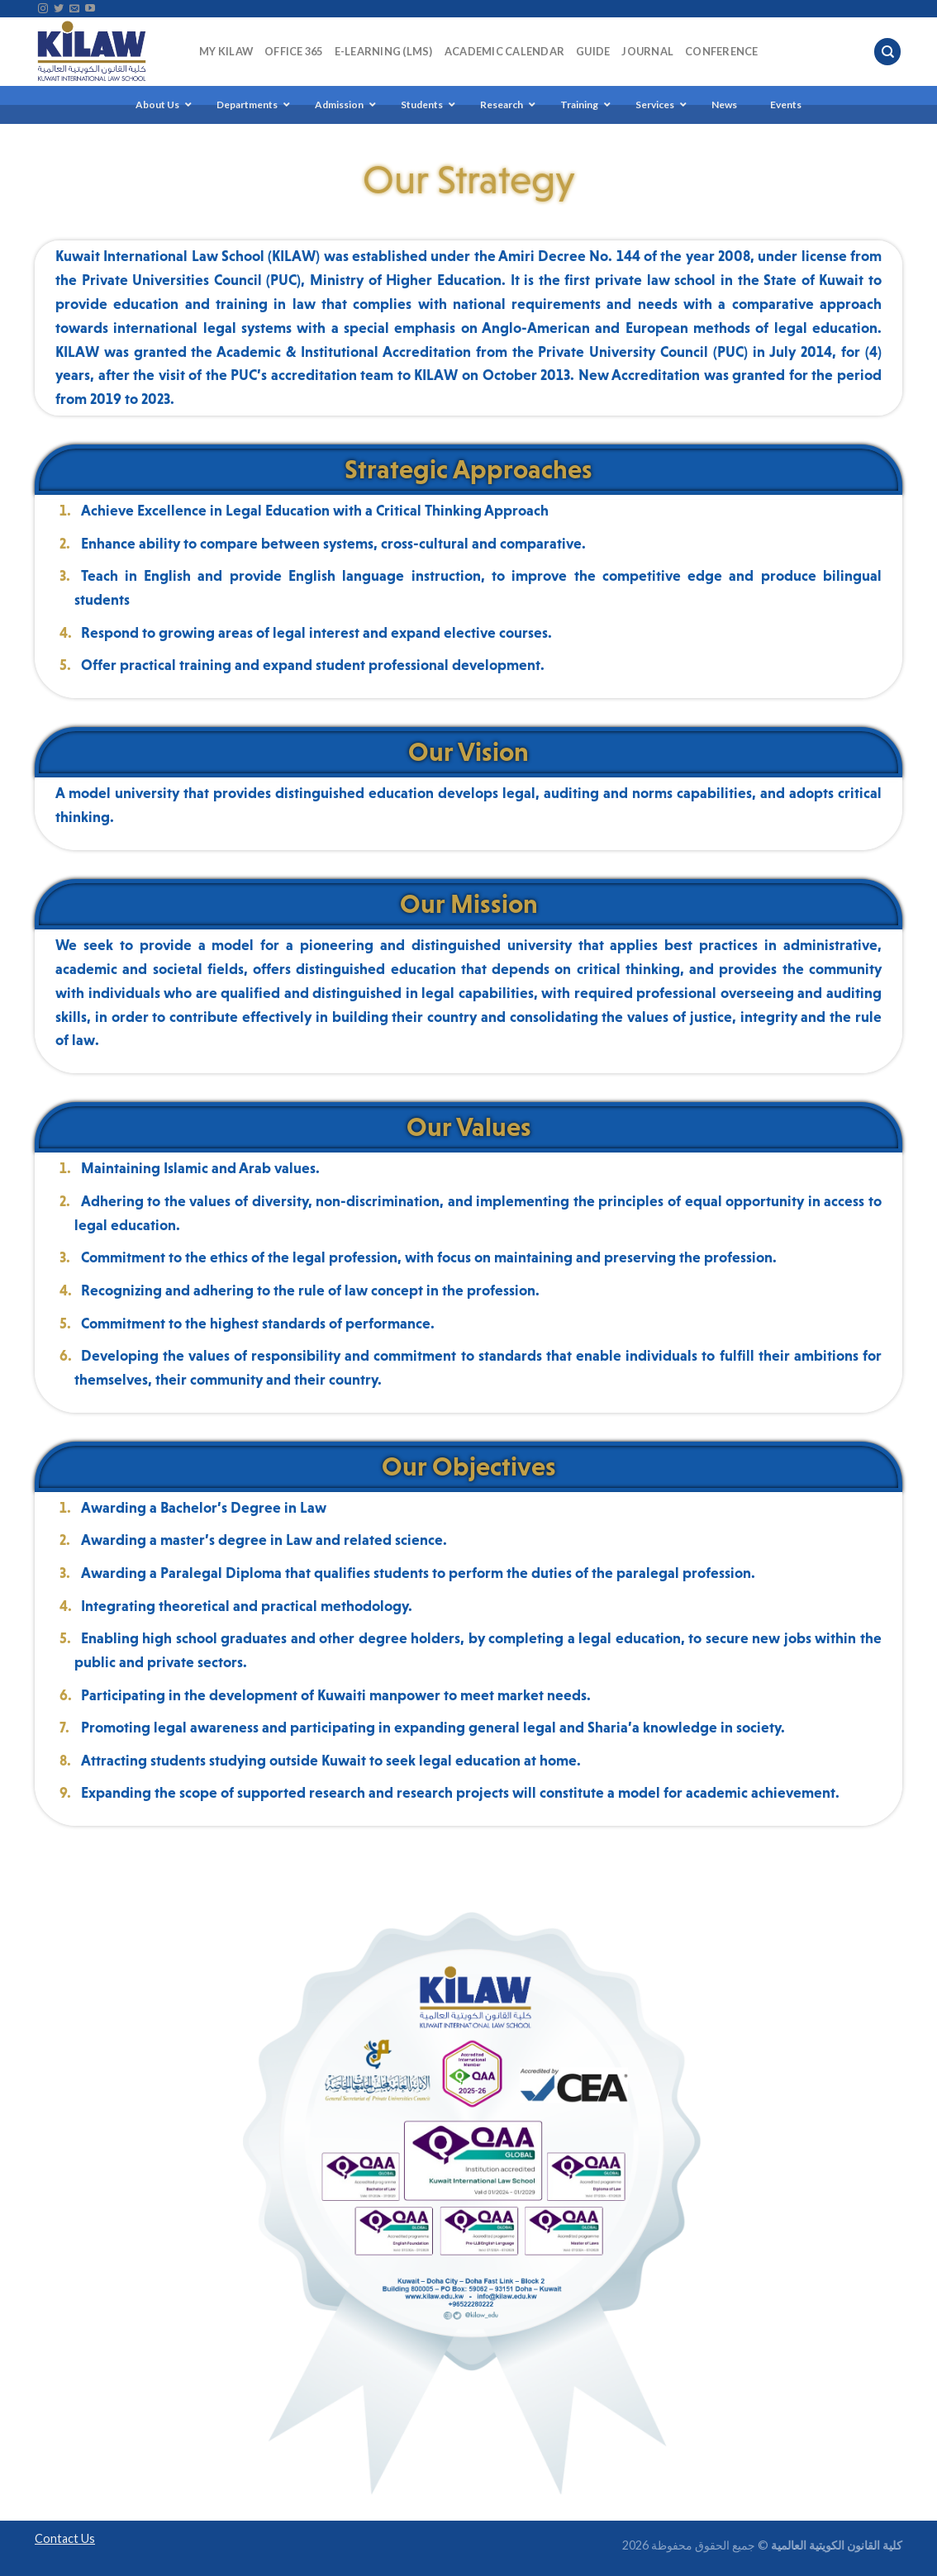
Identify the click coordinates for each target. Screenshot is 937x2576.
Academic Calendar (504, 51)
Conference (722, 51)
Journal (647, 51)
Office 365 (293, 51)
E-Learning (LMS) (384, 51)
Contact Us (65, 2538)
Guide (593, 51)
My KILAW (226, 51)
